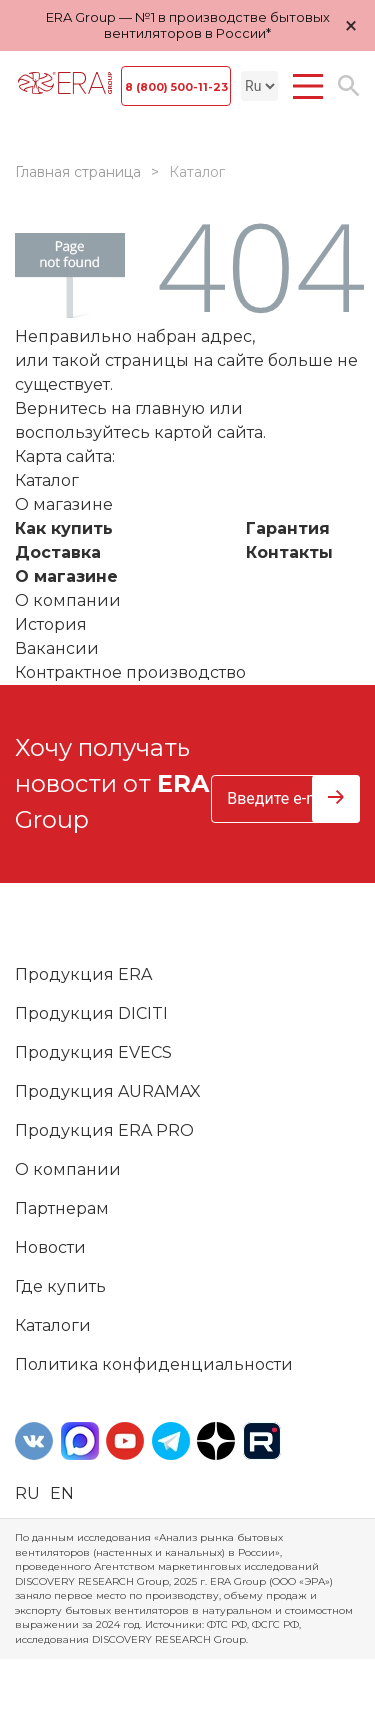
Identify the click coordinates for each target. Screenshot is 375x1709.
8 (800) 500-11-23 (176, 87)
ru (27, 1493)
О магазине (66, 576)
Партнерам (62, 1208)
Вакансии (57, 648)
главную (170, 408)
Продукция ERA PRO (104, 1130)
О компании (68, 600)
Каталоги (53, 1325)
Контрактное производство (130, 672)
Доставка (58, 552)
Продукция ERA (83, 974)
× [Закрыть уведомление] (351, 25)
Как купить (64, 528)
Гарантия (288, 528)
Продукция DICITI (91, 1013)
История (51, 624)
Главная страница (78, 172)
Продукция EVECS (93, 1052)
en (62, 1493)
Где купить (60, 1286)
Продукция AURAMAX (108, 1091)
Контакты (289, 552)
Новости (50, 1247)
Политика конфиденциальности (154, 1364)
